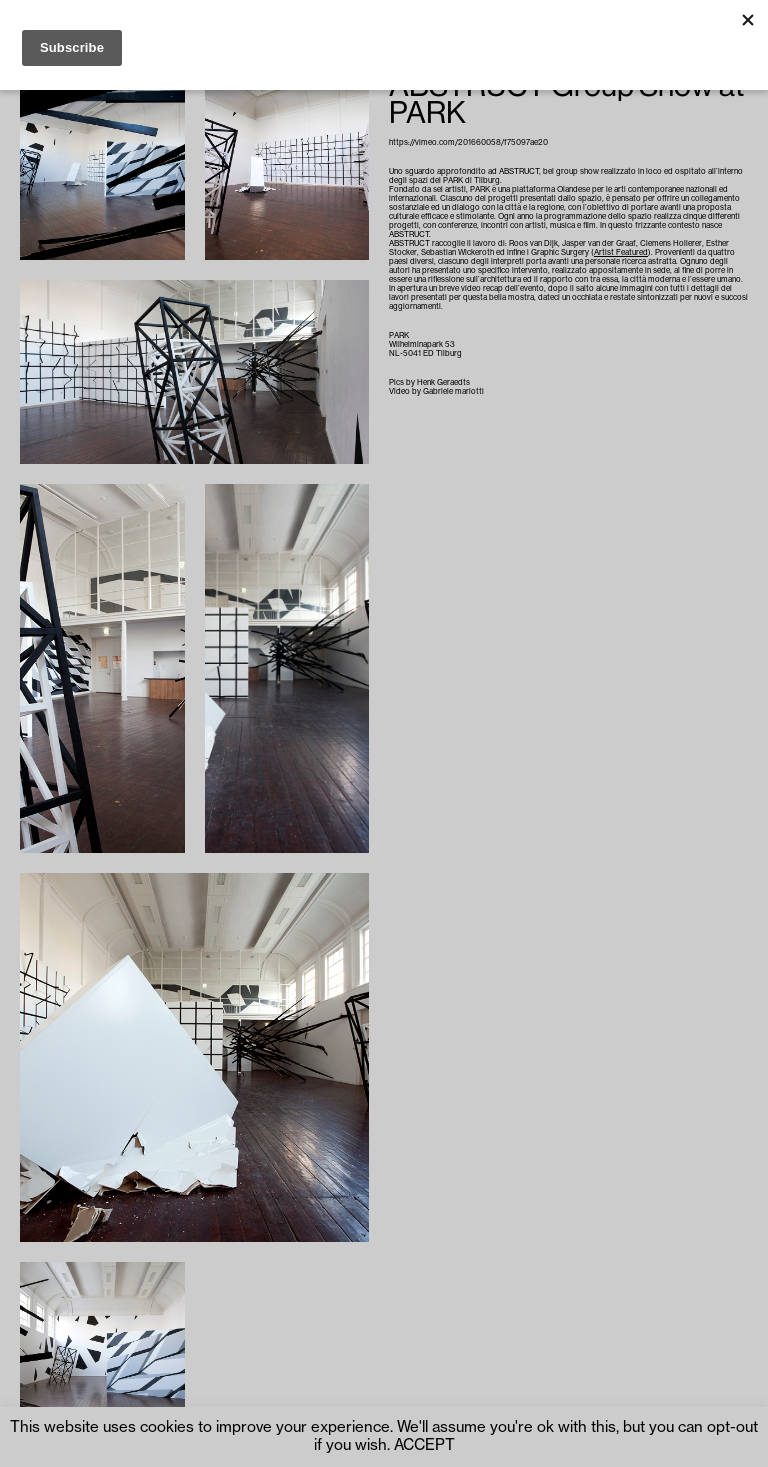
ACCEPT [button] (424, 1445)
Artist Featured (621, 252)
